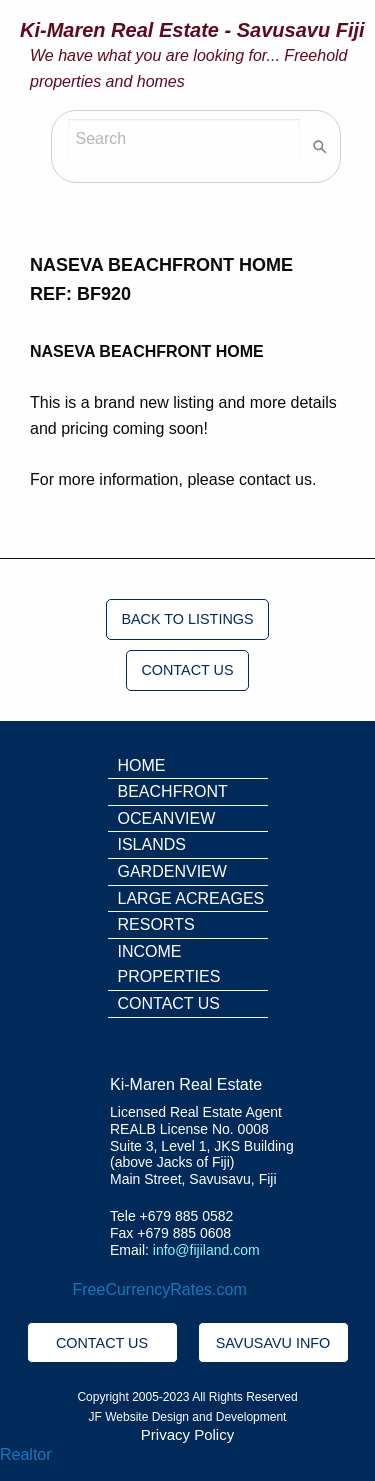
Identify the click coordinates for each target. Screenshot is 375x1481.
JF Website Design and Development (188, 1417)
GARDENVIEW (172, 871)
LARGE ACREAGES (191, 898)
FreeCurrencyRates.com (160, 1289)
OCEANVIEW (167, 818)
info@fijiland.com (206, 1250)
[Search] (184, 138)
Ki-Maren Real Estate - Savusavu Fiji (192, 30)
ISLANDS (152, 844)
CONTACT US (187, 670)
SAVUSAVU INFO (273, 1343)
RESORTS (156, 924)
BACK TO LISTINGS (187, 619)
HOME (142, 765)
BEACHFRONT (173, 791)
